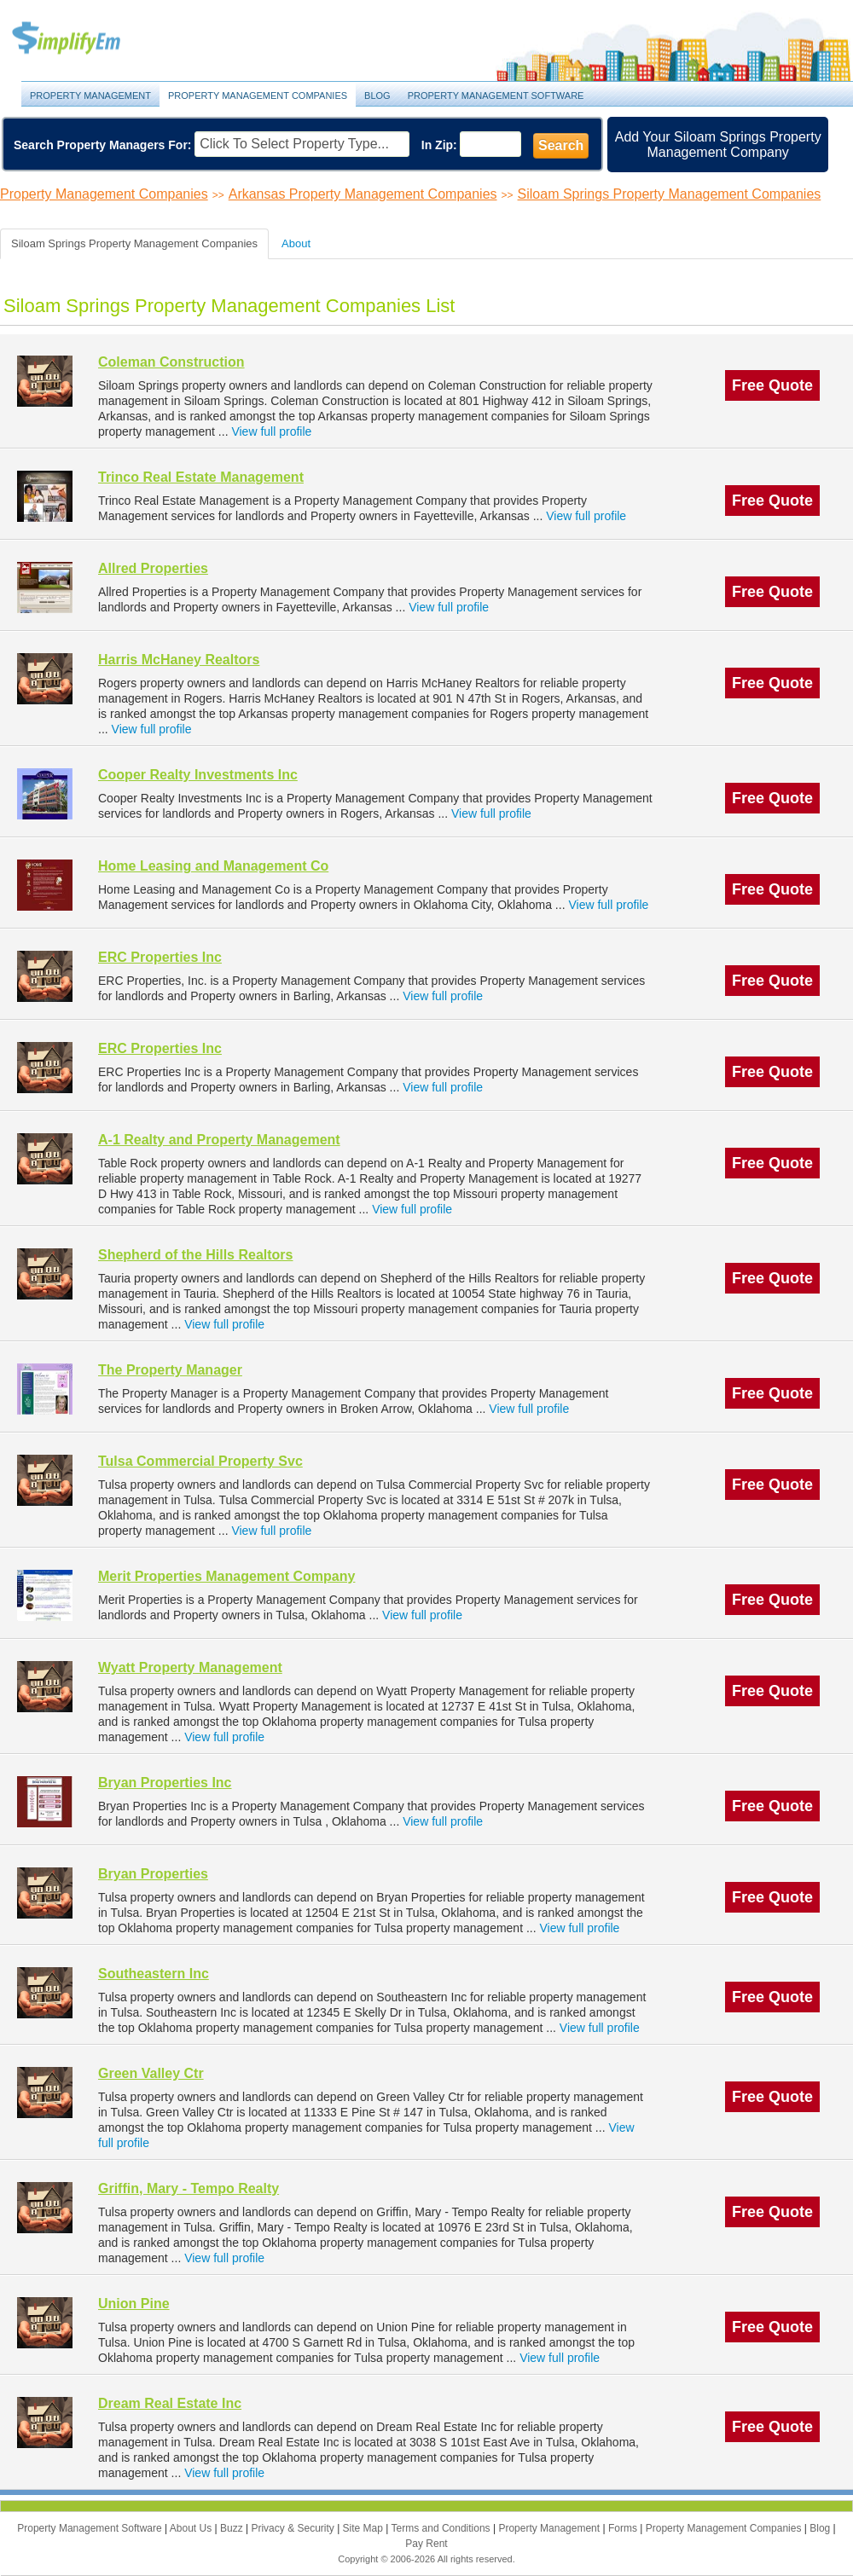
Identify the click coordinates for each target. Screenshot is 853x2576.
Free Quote (772, 385)
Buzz (233, 2528)
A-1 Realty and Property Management (219, 1139)
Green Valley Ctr (151, 2073)
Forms (624, 2528)
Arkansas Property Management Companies (363, 194)
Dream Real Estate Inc (169, 2403)
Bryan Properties (153, 1874)
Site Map (364, 2528)
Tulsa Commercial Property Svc (200, 1461)
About (295, 243)
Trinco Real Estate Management (201, 477)
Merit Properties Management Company (226, 1576)
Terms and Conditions (442, 2528)
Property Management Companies (257, 95)
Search (560, 145)
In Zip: (439, 145)
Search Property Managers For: (103, 145)
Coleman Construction (171, 362)
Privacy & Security (294, 2528)
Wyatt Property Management (190, 1667)
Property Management (85, 38)
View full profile (271, 431)
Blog (377, 95)
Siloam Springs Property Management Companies (669, 194)
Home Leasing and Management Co (213, 866)
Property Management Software (496, 95)
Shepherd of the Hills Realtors (195, 1254)
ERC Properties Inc (160, 957)
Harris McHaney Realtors (178, 659)
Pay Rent (426, 2544)
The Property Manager (170, 1370)
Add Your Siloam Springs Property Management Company (718, 144)
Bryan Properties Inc (165, 1782)
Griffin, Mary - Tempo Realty (188, 2188)
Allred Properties (153, 568)
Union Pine (134, 2303)
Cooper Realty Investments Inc (198, 774)
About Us (192, 2528)
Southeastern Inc (153, 1973)
